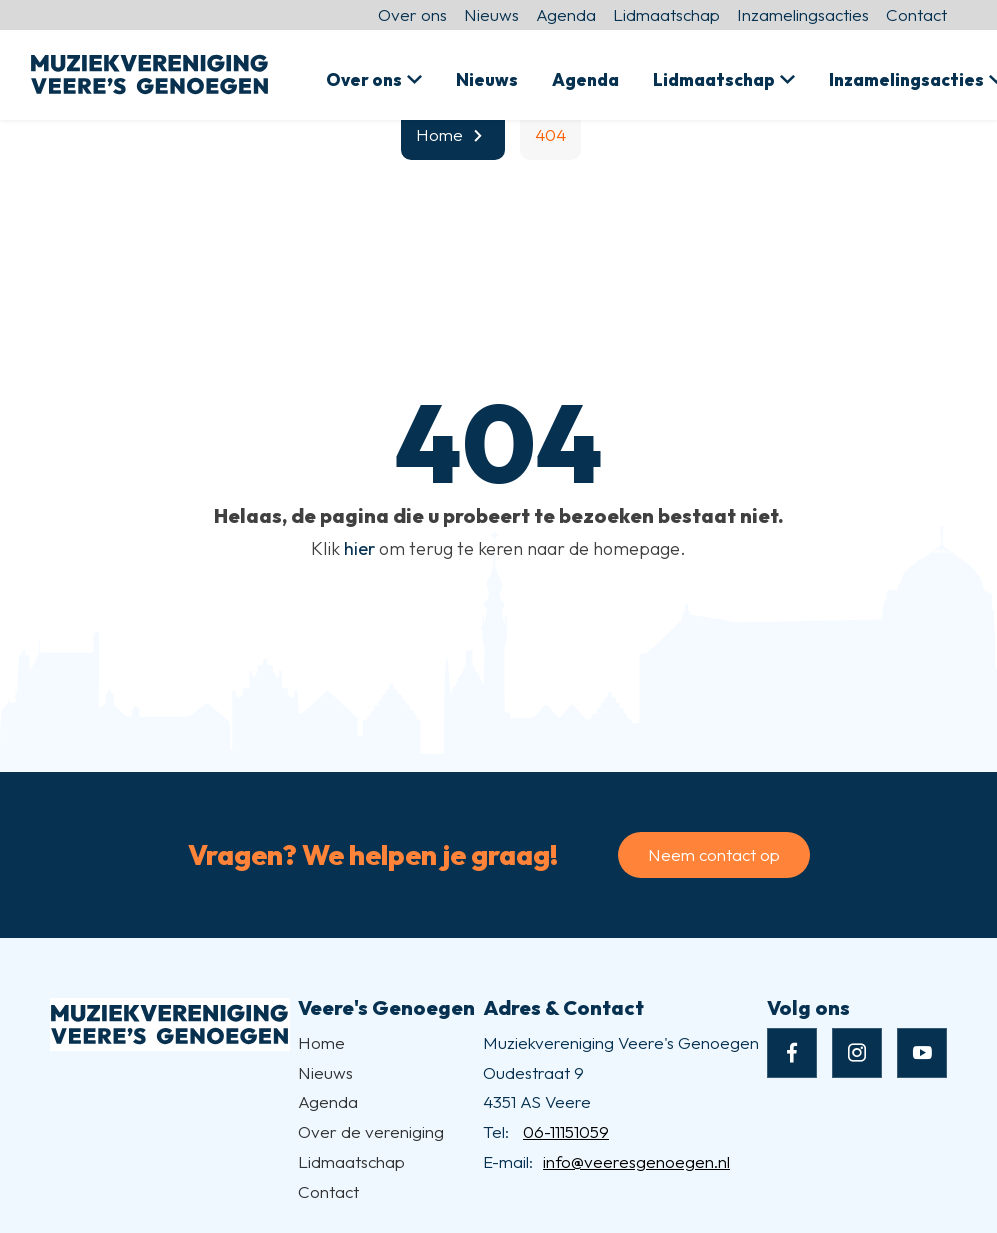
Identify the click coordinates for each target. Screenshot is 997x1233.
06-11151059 (566, 1131)
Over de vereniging (371, 1131)
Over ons (412, 14)
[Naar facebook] (792, 1053)
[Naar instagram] (857, 1053)
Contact (916, 14)
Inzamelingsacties (803, 14)
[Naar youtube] (922, 1053)
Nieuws (491, 14)
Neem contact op (714, 854)
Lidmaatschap (666, 14)
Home (321, 1042)
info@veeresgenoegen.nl (636, 1161)
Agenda (566, 14)
